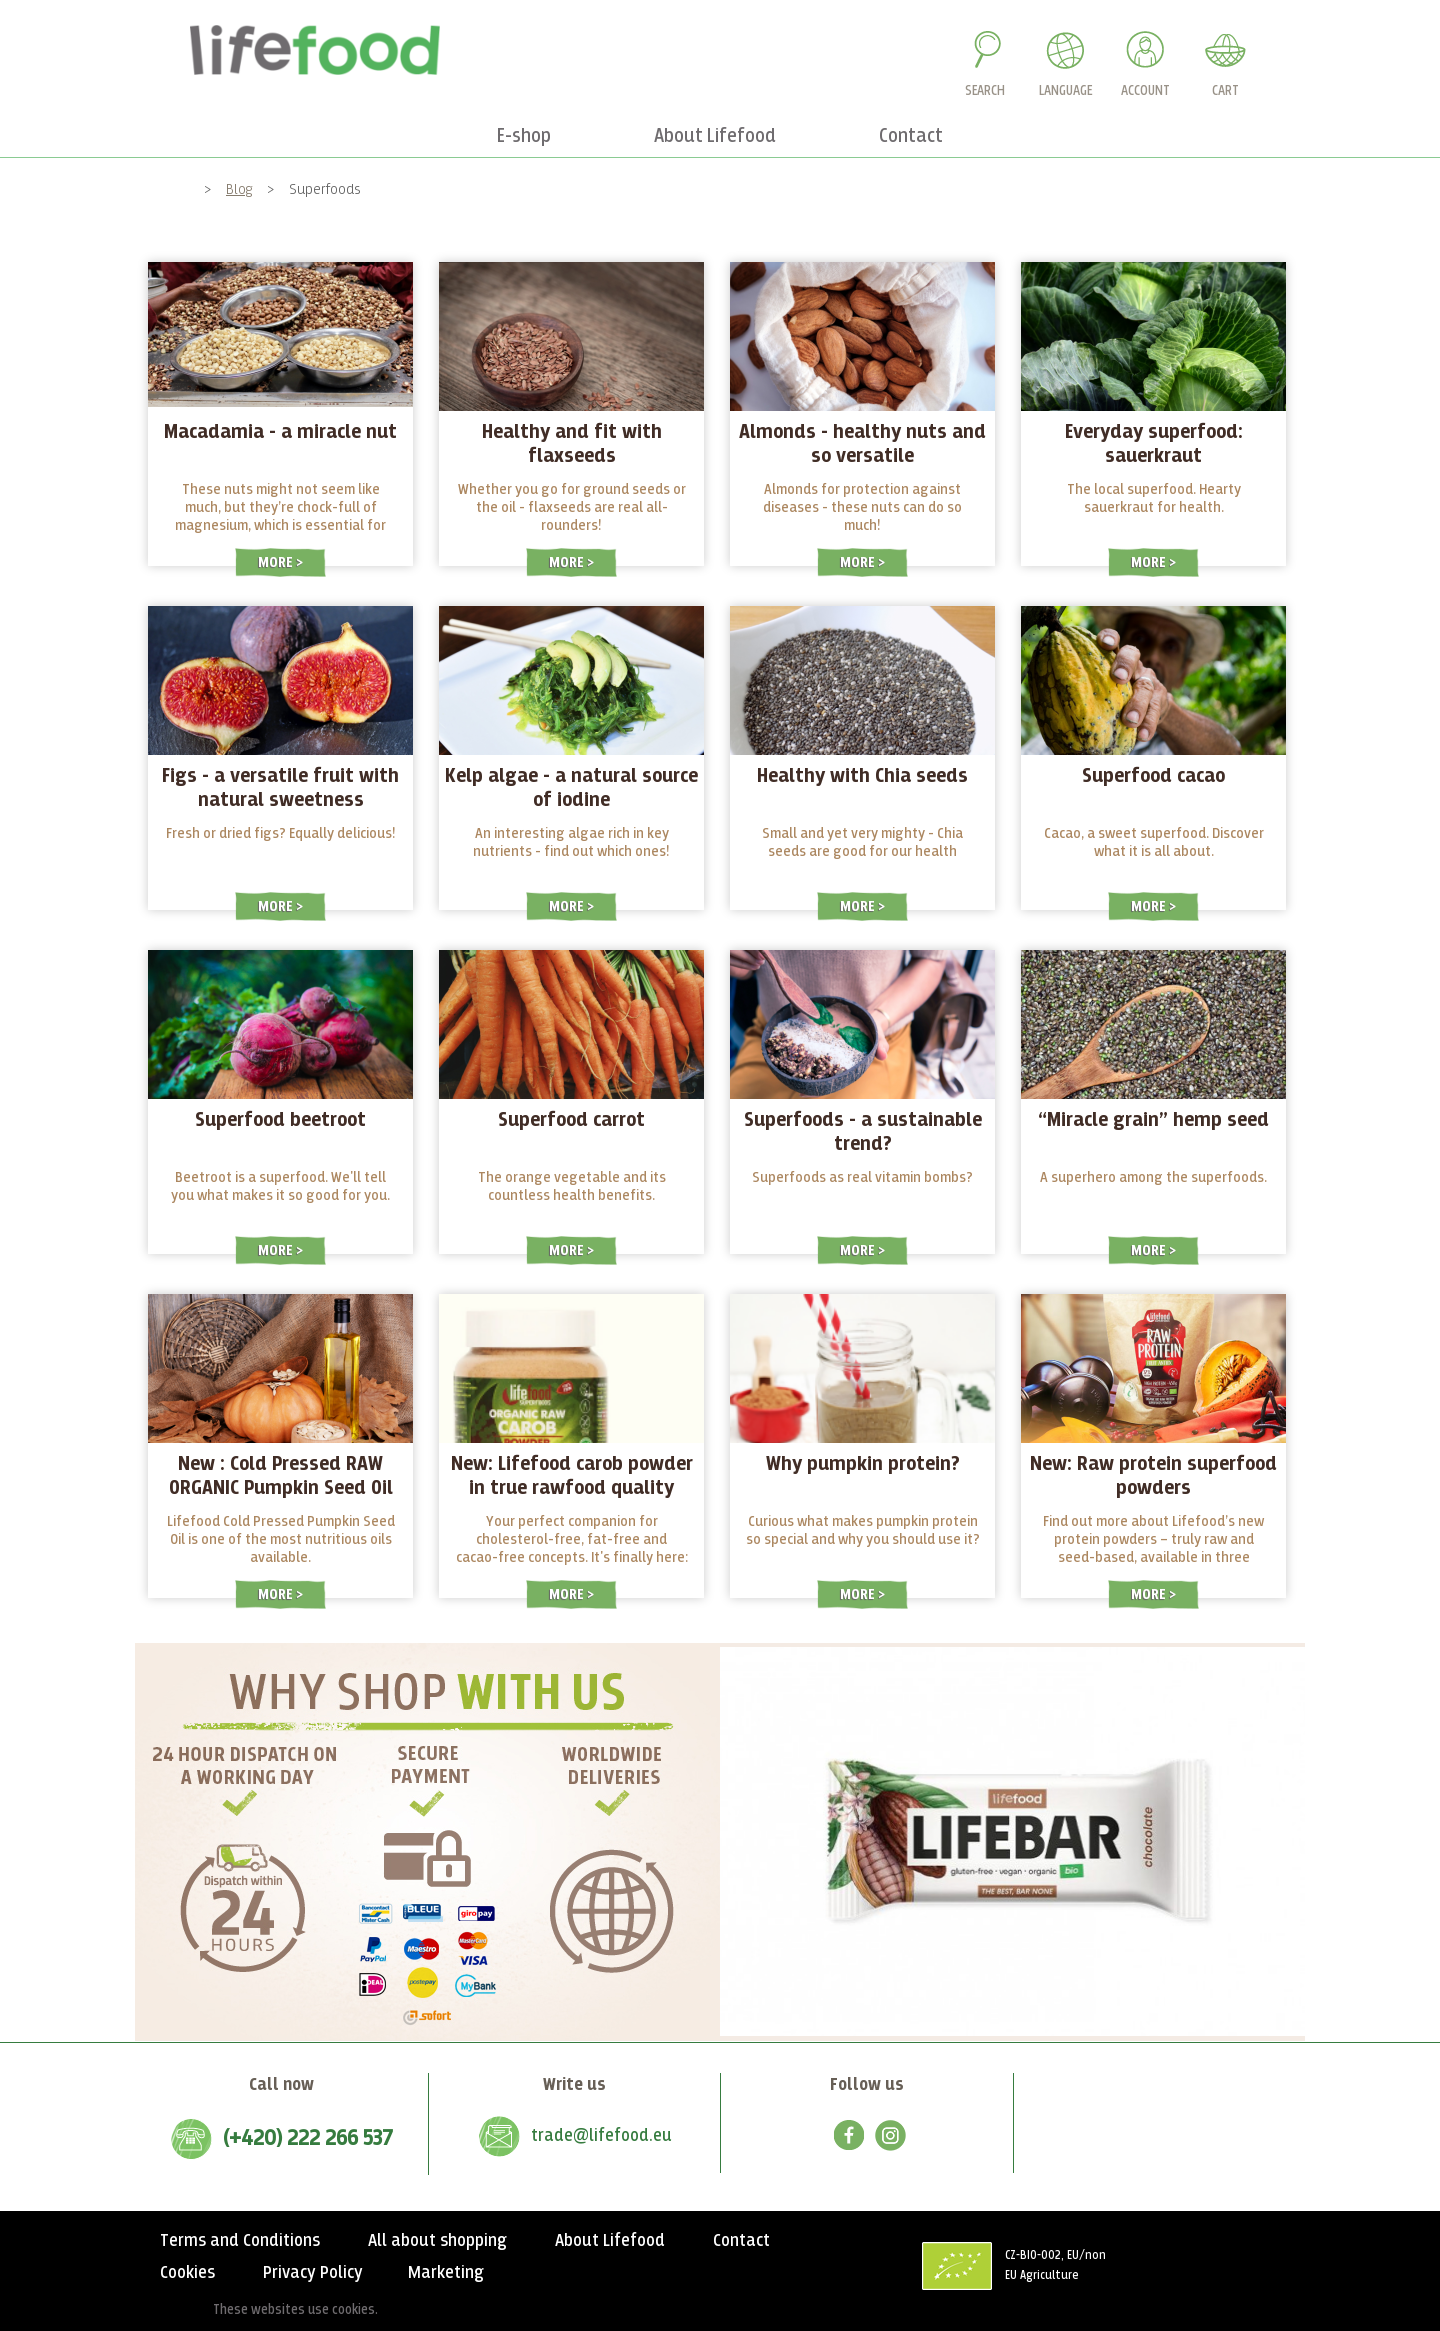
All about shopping (437, 2241)
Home (172, 189)
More (277, 562)
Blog (239, 189)
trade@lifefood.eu (601, 2136)
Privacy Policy (313, 2273)
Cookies (187, 2273)
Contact (741, 2241)
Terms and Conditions (240, 2241)
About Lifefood (610, 2241)
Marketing (446, 2273)
